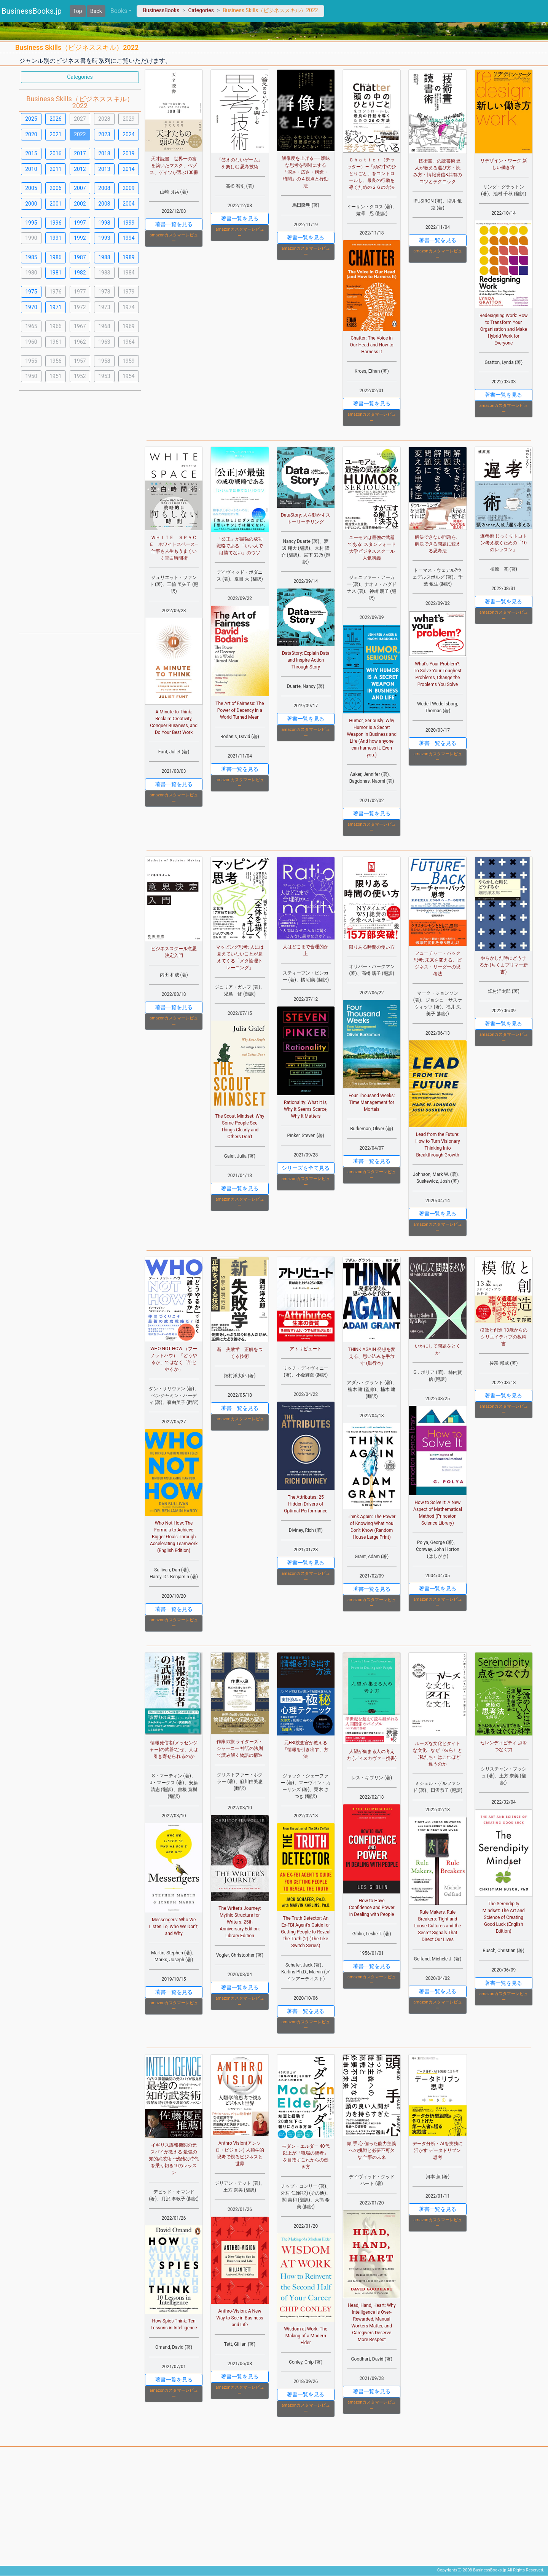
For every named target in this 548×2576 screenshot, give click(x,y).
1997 (80, 223)
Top (77, 11)
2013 (104, 169)
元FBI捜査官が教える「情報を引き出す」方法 (305, 1749)
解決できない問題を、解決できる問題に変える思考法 (437, 543)
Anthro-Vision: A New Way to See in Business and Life (239, 2317)
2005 (31, 188)
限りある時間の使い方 (372, 947)
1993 (104, 238)
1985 (31, 257)
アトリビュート (306, 1348)
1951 (55, 376)
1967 (80, 326)
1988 (104, 257)
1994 (128, 238)
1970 (31, 307)
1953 (104, 376)
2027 (80, 119)
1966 (55, 326)
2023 (104, 134)
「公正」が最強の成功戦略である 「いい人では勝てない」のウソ (240, 545)
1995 (31, 223)
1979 (128, 292)
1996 (55, 223)
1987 (80, 257)
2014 (128, 169)
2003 (104, 204)
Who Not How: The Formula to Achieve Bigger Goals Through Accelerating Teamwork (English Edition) (174, 1536)
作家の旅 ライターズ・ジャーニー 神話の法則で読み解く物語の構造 (240, 1748)
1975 (31, 292)
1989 (128, 257)
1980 (31, 273)
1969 (128, 326)
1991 (55, 238)
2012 (80, 169)
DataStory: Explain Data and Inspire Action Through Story (306, 660)
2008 (104, 188)
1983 (104, 273)
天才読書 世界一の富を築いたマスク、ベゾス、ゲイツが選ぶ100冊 (174, 165)
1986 (55, 257)
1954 (128, 376)
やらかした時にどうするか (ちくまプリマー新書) (504, 965)
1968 (104, 326)
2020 (31, 134)
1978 (104, 292)
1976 (55, 292)
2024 (128, 134)
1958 (104, 361)
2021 (55, 134)
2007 (80, 188)
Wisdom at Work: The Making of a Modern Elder (306, 2335)
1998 (104, 223)
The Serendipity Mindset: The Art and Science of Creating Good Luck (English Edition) (504, 1917)
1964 (128, 342)
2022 (80, 134)
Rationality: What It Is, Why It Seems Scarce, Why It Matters (306, 1109)
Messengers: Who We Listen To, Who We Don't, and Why (174, 1926)
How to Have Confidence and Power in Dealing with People (372, 1907)
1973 (104, 307)
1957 (80, 361)
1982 (80, 273)
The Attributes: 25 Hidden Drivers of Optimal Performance (305, 1504)
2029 (128, 119)
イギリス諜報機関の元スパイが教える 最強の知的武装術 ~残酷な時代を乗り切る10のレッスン (174, 2158)
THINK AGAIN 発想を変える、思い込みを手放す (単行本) (371, 1356)
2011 (55, 169)
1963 (104, 342)
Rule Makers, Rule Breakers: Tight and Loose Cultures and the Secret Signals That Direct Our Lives (437, 1925)
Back (96, 11)
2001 (55, 204)
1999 (128, 223)
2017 (80, 153)
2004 (128, 204)
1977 (80, 292)
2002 (80, 204)
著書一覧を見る (174, 224)
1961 (55, 342)
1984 (128, 273)
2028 (104, 119)
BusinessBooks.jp (32, 11)
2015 (31, 153)
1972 (80, 307)
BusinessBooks (161, 10)
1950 (31, 376)
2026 (55, 119)
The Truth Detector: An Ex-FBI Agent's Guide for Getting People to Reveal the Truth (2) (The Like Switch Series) (305, 1932)
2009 (128, 188)
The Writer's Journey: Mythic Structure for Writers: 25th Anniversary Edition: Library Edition (239, 1922)
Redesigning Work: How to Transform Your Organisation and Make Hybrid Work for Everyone (503, 329)
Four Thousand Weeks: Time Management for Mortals (372, 1102)
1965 (31, 326)
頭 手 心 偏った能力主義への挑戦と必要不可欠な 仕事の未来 (371, 2150)
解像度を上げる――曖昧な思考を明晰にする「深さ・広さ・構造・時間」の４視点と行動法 (306, 172)
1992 (80, 238)
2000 (31, 204)
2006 (55, 188)
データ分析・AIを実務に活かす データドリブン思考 (437, 2150)
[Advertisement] (80, 511)
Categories (200, 10)
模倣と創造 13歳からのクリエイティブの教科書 (503, 1336)
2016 (55, 153)
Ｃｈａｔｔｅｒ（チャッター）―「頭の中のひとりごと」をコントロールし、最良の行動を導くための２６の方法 (371, 173)
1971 (55, 307)
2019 (128, 153)
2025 (31, 119)
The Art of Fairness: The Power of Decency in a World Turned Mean (239, 710)
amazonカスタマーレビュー (174, 238)
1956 (55, 361)
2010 (31, 169)
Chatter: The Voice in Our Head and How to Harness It (371, 344)
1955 (31, 361)
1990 (31, 238)
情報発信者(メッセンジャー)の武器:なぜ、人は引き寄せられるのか (174, 1749)
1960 (31, 342)
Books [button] (118, 10)
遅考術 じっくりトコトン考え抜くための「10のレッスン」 (503, 542)
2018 (104, 153)
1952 (80, 376)
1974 (128, 307)
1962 (80, 342)
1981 (55, 273)
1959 (128, 361)
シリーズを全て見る (306, 1168)
